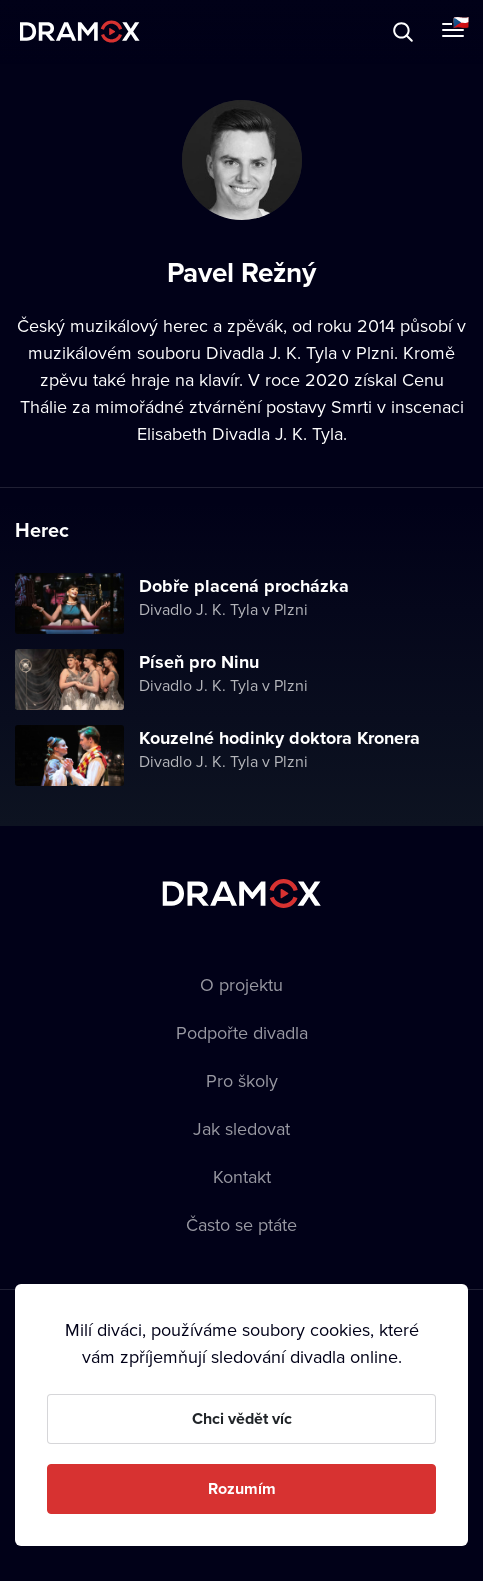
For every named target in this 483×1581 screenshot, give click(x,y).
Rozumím (242, 1488)
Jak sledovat (241, 1128)
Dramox (80, 31)
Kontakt (242, 1176)
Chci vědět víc (242, 1418)
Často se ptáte (241, 1224)
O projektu (241, 984)
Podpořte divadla (242, 1032)
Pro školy (242, 1080)
